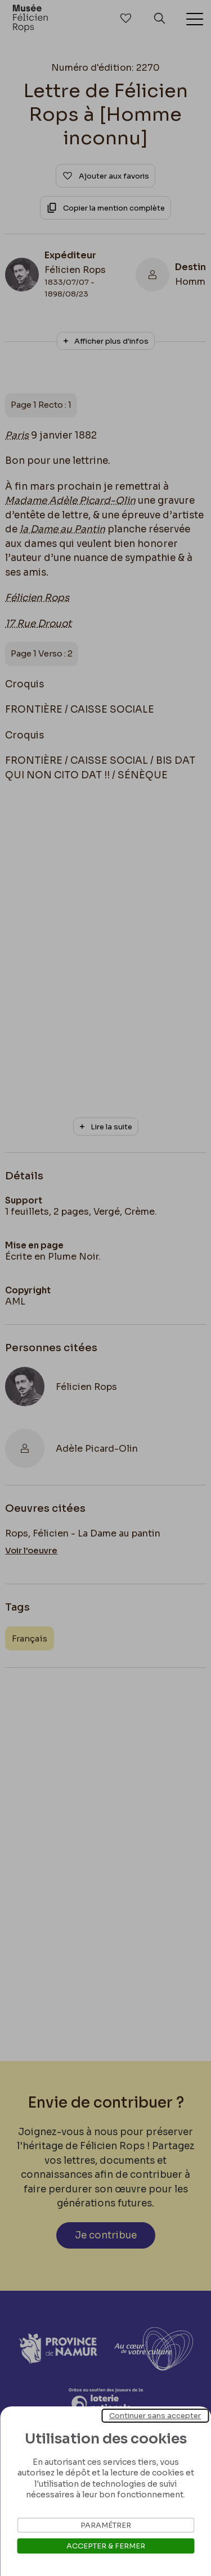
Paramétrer (105, 2525)
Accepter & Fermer (105, 2546)
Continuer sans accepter (155, 2415)
